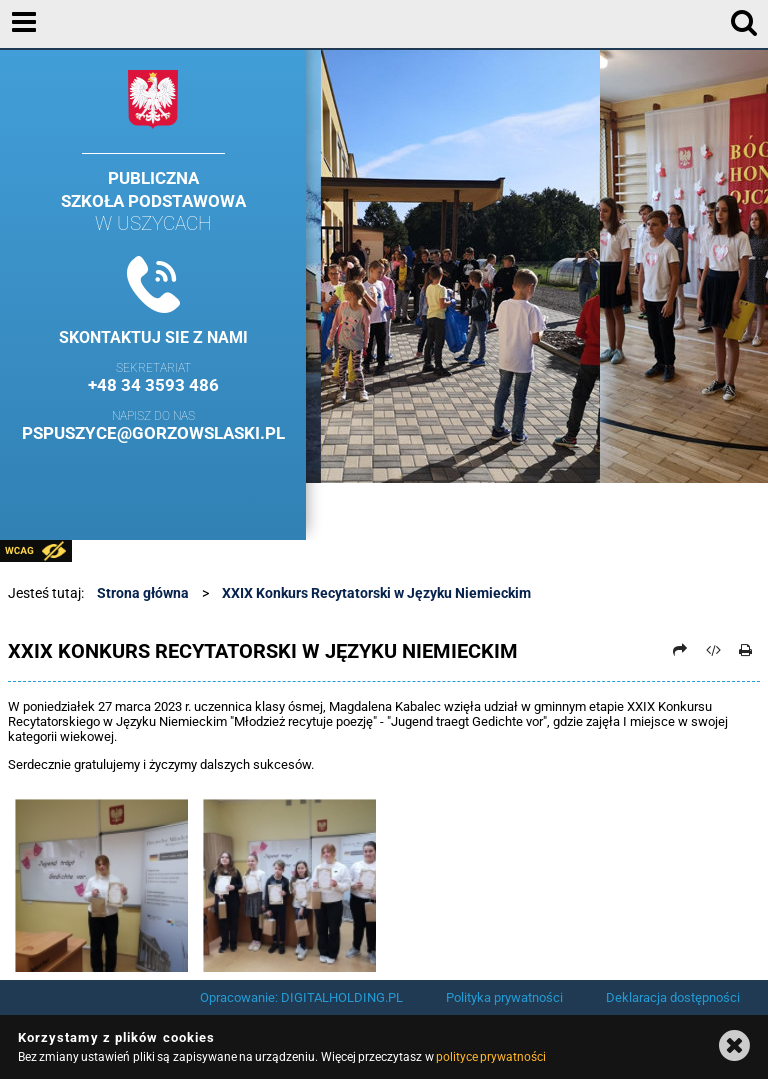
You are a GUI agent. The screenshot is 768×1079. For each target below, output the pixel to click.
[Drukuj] (746, 650)
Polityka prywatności (504, 997)
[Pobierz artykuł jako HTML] (713, 650)
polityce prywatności (491, 1057)
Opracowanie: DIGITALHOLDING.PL (301, 997)
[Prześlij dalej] (681, 650)
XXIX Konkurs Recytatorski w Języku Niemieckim (376, 593)
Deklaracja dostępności (673, 997)
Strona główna (143, 593)
